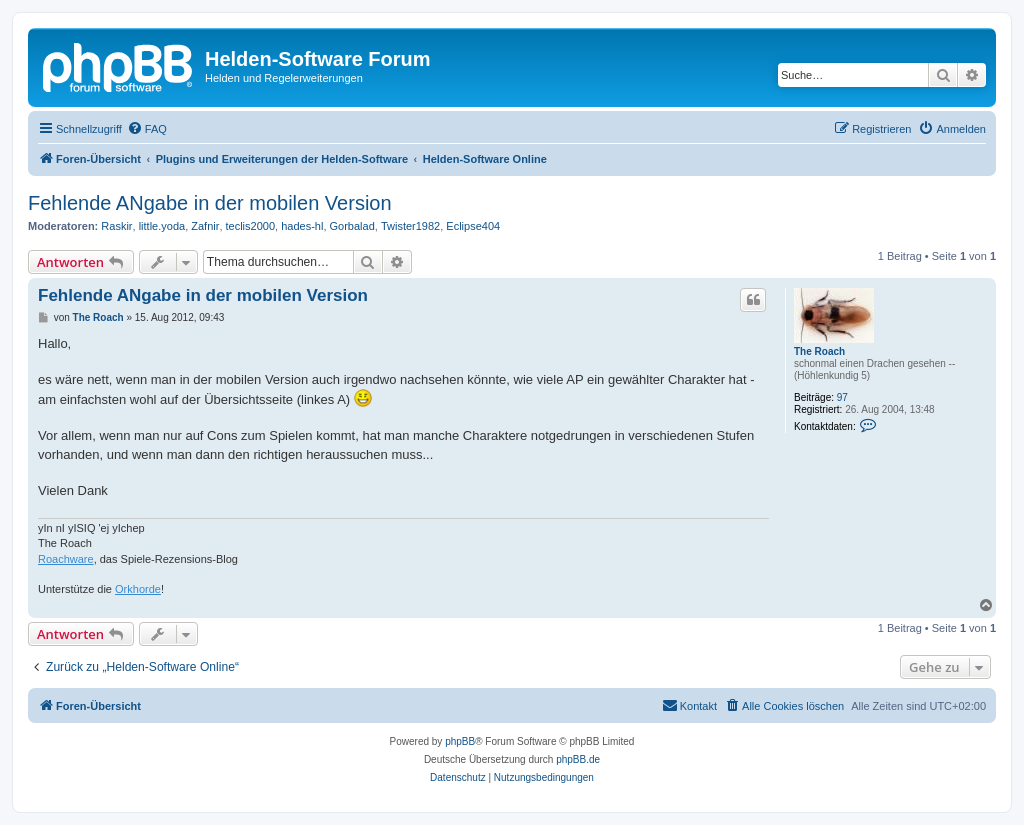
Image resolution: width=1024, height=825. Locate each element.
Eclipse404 (473, 226)
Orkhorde (138, 589)
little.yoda (162, 226)
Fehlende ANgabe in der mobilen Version (210, 203)
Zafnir (205, 226)
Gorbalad (352, 226)
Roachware (66, 559)
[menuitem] (147, 129)
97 (842, 397)
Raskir (116, 226)
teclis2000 (251, 226)
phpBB (460, 741)
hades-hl (302, 226)
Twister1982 (410, 226)
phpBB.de (578, 759)
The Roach (819, 351)
